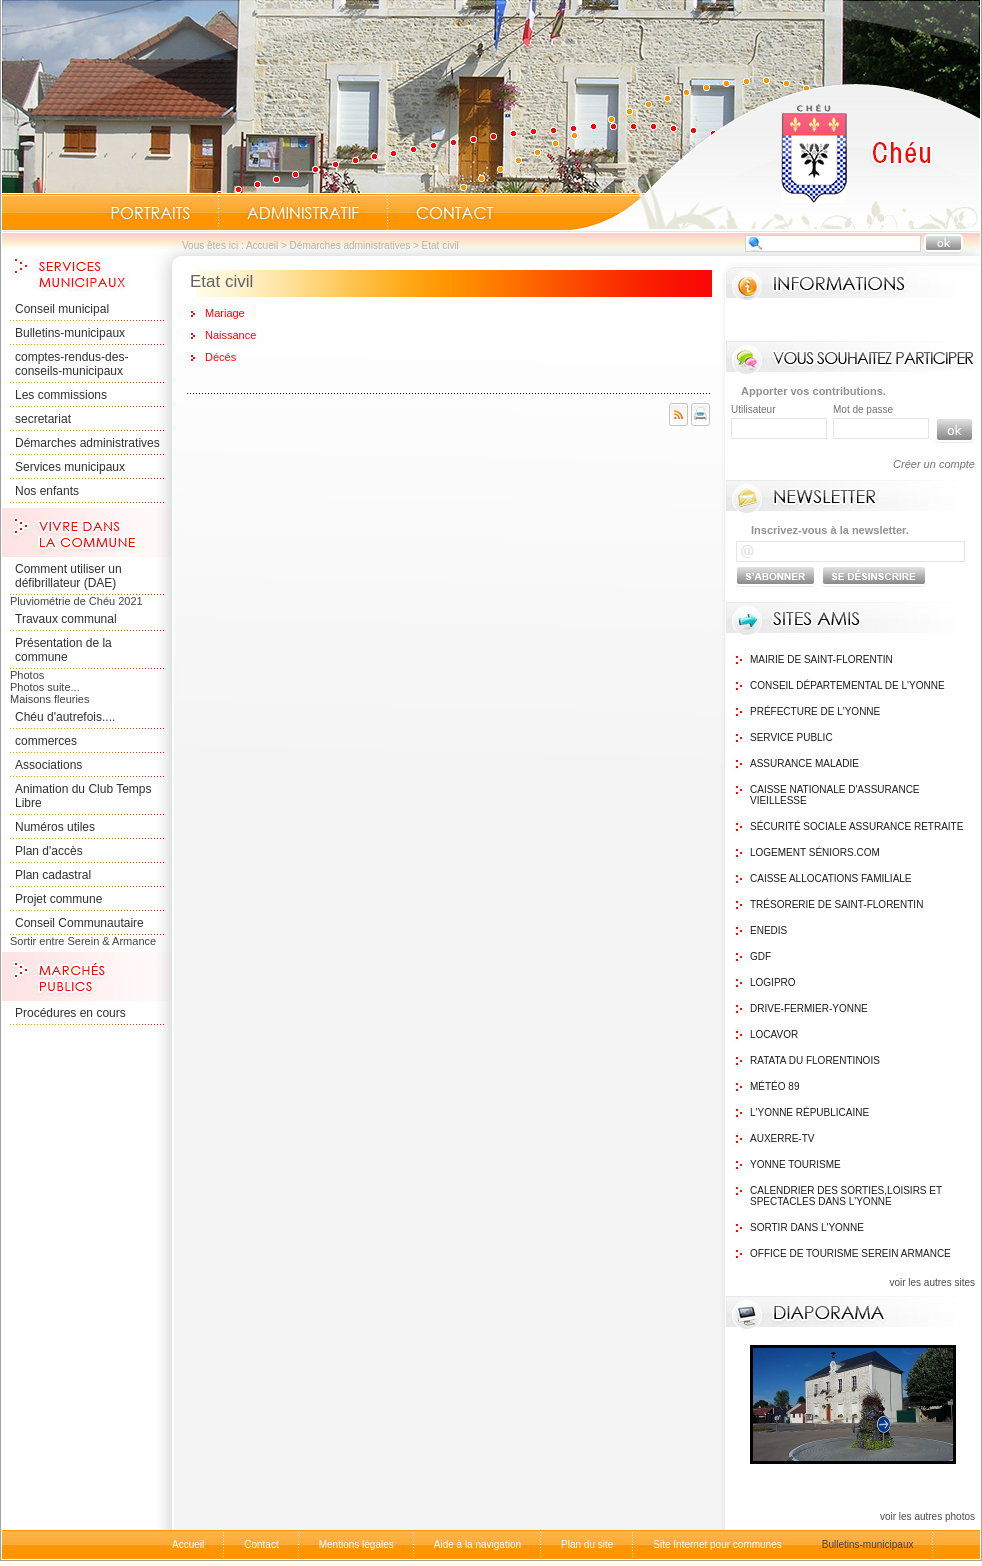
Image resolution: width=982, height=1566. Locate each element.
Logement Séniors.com (815, 852)
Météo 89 (774, 1086)
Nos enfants (47, 491)
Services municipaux (70, 467)
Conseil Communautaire (79, 923)
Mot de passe (863, 409)
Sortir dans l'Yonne (807, 1227)
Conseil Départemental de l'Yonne (847, 685)
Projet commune (58, 899)
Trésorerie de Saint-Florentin (836, 904)
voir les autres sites (932, 1282)
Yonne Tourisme (795, 1164)
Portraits (150, 213)
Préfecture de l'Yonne (815, 711)
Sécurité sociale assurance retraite (856, 826)
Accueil (775, 156)
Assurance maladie (804, 763)
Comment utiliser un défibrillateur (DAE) (68, 576)
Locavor (774, 1034)
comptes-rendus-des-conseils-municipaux (71, 364)
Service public (791, 737)
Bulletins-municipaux (70, 333)
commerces (46, 741)
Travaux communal (66, 619)
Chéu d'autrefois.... (65, 717)
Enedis (768, 930)
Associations (48, 765)
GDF (760, 956)
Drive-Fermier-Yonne (809, 1008)
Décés (220, 357)
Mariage (225, 313)
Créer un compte (934, 464)
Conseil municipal (62, 309)
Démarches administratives (350, 245)
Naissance (230, 335)
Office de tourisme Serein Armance (850, 1253)
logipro (773, 982)
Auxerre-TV (782, 1138)
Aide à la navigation (477, 1544)
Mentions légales (356, 1544)
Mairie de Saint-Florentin (821, 659)
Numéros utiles (55, 827)
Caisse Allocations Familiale (831, 878)
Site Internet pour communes (717, 1544)
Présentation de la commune (63, 650)
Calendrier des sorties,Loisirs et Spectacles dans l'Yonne (846, 1196)
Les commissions (61, 395)
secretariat (43, 419)
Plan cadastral (53, 875)
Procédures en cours (70, 1013)
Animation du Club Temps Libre (83, 796)
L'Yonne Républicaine (809, 1112)
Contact (455, 213)
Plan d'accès (49, 851)
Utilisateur (753, 409)
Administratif (303, 213)
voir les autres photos (927, 1516)
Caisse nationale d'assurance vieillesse (835, 795)
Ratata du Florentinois (815, 1060)
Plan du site (587, 1544)
